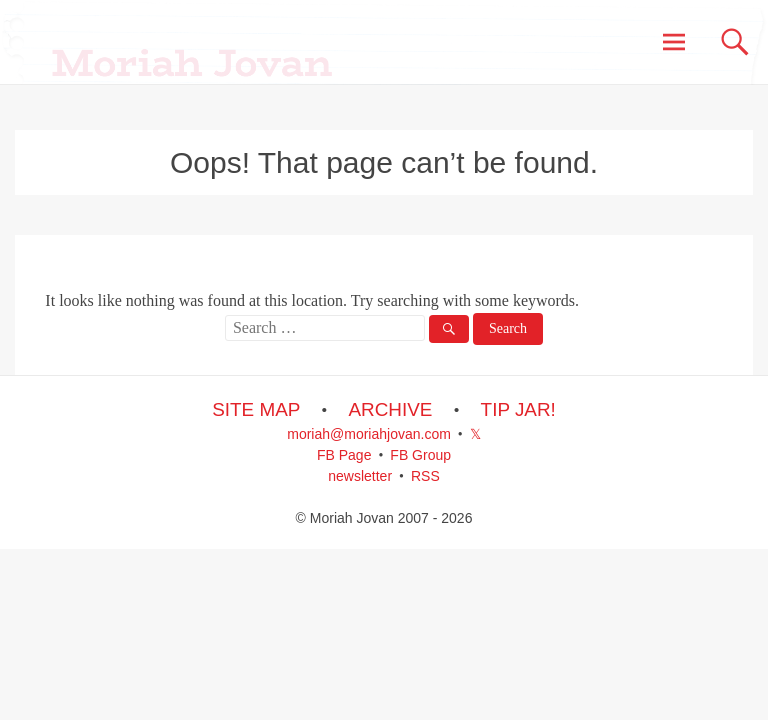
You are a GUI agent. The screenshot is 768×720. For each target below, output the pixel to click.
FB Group (420, 455)
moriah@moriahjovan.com (369, 434)
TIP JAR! (518, 409)
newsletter (360, 476)
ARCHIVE (390, 409)
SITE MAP (256, 409)
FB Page (344, 455)
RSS (425, 476)
